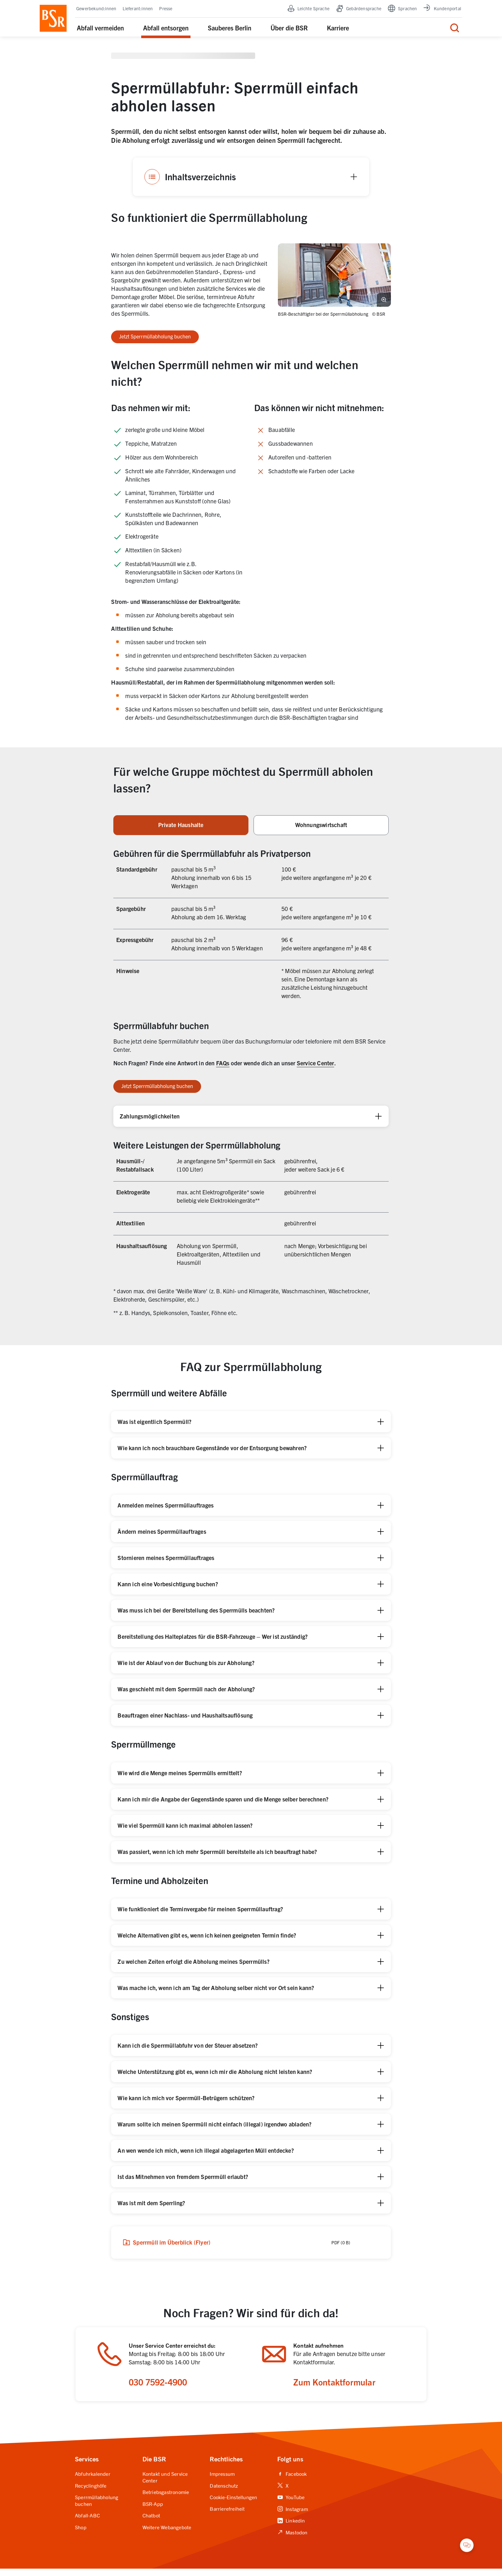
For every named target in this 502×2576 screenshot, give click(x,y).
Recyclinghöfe (91, 2493)
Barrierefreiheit (227, 2516)
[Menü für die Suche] (454, 29)
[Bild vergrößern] (384, 302)
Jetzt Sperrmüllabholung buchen (155, 339)
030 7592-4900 (161, 2388)
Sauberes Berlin (229, 29)
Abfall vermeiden (100, 29)
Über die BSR (289, 29)
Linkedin (291, 2528)
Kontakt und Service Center (165, 2485)
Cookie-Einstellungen (233, 2505)
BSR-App (152, 2511)
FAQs (223, 1065)
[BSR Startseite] (53, 19)
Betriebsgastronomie (165, 2500)
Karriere (338, 29)
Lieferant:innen (138, 10)
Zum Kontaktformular (335, 2388)
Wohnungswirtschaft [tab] (321, 827)
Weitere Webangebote (166, 2534)
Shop (80, 2534)
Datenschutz (224, 2493)
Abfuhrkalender (92, 2482)
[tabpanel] (251, 1085)
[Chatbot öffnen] (467, 2545)
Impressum (222, 2482)
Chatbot (151, 2523)
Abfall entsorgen (166, 29)
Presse (165, 10)
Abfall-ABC (87, 2523)
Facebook (292, 2482)
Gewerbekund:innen (96, 10)
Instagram (292, 2516)
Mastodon (292, 2539)
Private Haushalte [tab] (180, 827)
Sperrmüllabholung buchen (96, 2508)
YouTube (290, 2505)
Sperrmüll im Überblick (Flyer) (168, 2246)
